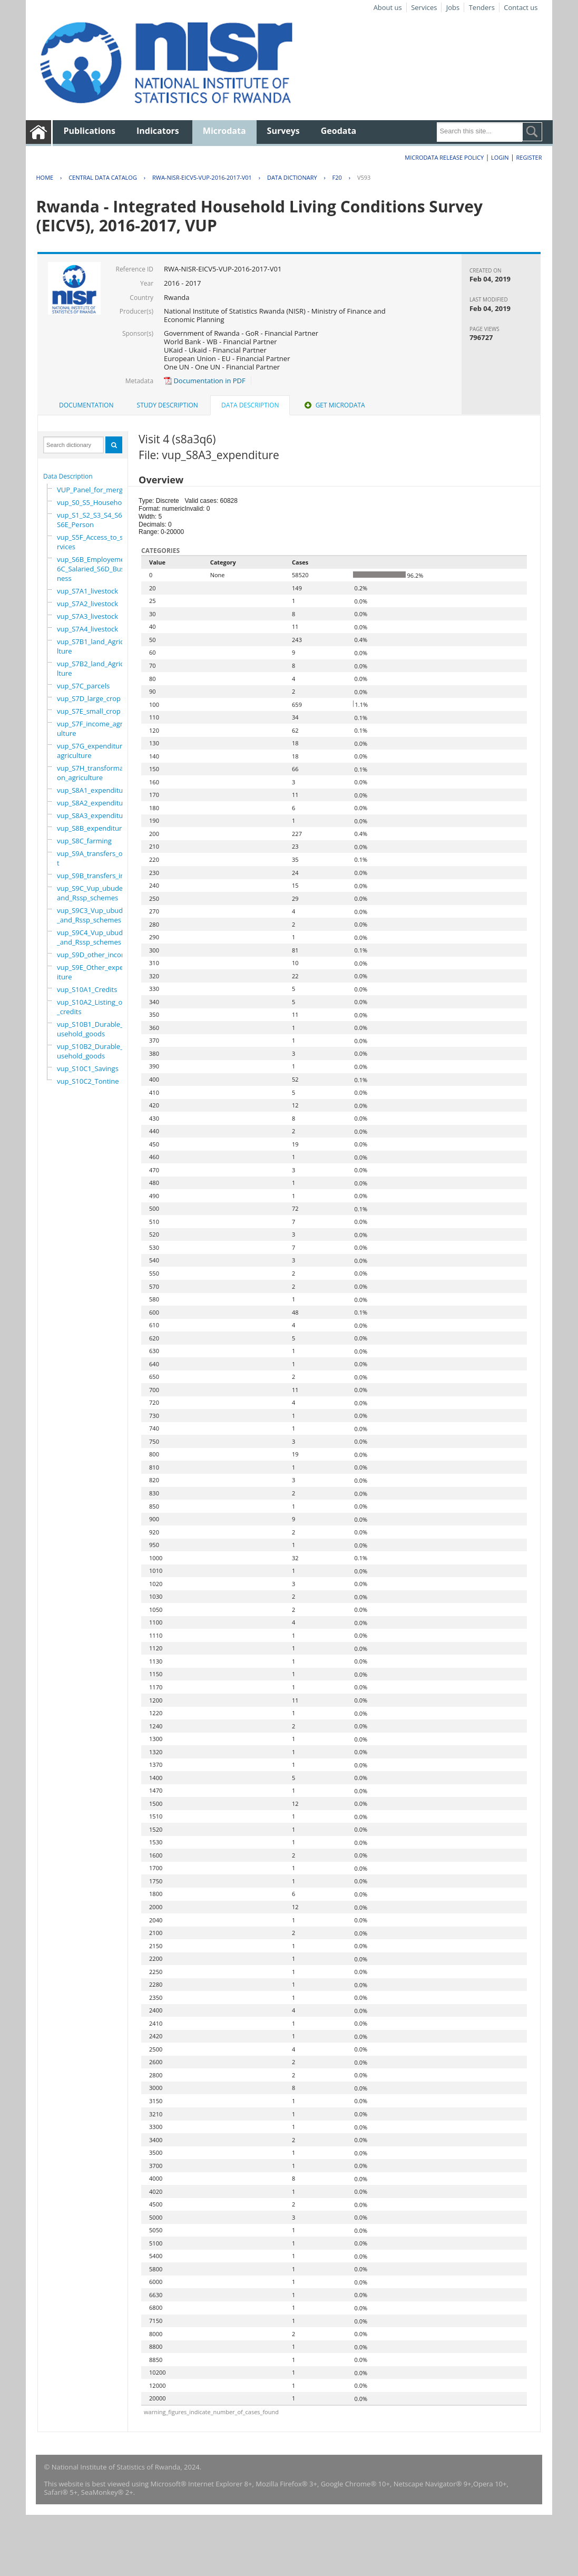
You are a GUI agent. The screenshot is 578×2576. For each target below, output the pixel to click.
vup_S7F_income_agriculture (92, 728)
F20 (337, 177)
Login (500, 157)
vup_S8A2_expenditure (93, 803)
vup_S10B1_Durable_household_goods (94, 1028)
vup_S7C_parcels (83, 686)
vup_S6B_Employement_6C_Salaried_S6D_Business (95, 569)
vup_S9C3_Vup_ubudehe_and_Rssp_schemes (96, 915)
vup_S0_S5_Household (92, 502)
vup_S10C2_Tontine (88, 1081)
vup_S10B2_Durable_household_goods (94, 1051)
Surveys (283, 131)
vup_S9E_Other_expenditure (94, 972)
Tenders (482, 7)
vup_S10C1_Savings (88, 1068)
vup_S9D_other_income (94, 954)
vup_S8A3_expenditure (93, 815)
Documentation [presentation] (86, 405)
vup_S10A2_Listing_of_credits (91, 1006)
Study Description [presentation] (167, 405)
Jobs (452, 7)
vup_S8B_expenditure (91, 828)
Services (424, 7)
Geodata (338, 131)
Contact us (520, 7)
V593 (363, 177)
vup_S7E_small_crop (89, 711)
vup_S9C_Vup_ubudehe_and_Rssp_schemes (95, 892)
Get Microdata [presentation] (333, 405)
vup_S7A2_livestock (87, 603)
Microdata (224, 131)
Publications (89, 131)
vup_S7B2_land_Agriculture (92, 668)
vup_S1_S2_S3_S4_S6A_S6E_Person (93, 519)
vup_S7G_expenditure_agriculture (93, 750)
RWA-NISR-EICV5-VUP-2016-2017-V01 (202, 177)
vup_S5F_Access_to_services (92, 541)
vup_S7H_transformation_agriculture (92, 772)
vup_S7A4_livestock (87, 629)
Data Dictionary (292, 177)
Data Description (68, 476)
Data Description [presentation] (250, 405)
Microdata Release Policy (444, 157)
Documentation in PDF (205, 380)
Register (529, 157)
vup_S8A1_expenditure (93, 790)
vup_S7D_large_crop (89, 698)
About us (388, 7)
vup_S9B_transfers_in (90, 875)
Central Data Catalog (102, 177)
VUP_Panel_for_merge (91, 489)
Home (44, 177)
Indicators (157, 131)
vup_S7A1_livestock (87, 591)
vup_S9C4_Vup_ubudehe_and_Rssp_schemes (96, 937)
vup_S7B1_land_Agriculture (92, 646)
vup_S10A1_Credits (87, 989)
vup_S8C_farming (84, 840)
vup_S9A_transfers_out (92, 858)
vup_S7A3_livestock (87, 616)
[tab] (86, 405)
